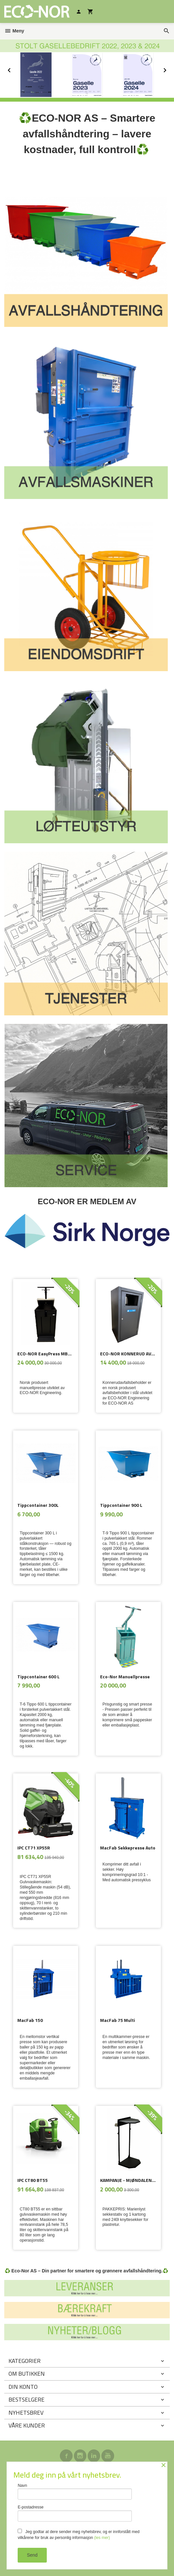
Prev (15, 69)
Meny (14, 30)
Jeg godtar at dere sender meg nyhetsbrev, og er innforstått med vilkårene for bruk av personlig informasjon (79, 2534)
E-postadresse (75, 2513)
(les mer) (102, 2537)
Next (170, 69)
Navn (75, 2491)
